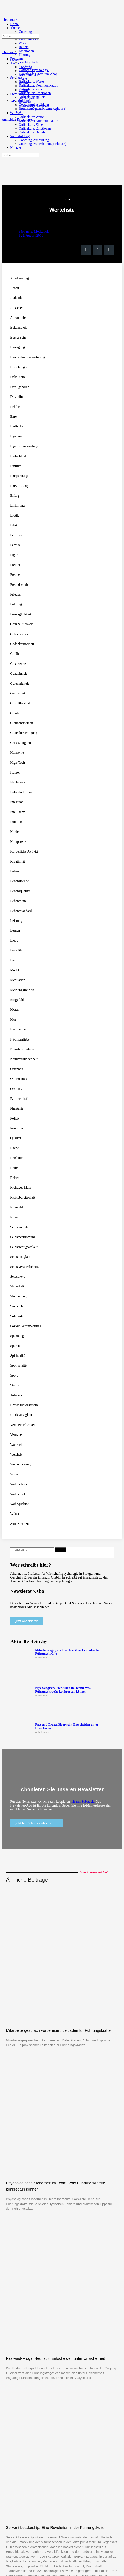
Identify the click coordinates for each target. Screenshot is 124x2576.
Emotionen (26, 86)
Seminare (16, 113)
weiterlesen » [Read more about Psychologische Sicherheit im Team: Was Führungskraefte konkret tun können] (42, 1695)
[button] (86, 250)
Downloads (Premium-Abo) (38, 109)
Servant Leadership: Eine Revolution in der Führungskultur (56, 2527)
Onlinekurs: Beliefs (32, 132)
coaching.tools (29, 98)
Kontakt (15, 147)
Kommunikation (30, 74)
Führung (24, 90)
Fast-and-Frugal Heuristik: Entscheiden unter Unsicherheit (55, 2358)
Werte (23, 78)
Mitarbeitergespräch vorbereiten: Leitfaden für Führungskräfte (58, 2030)
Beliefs (23, 82)
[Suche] (60, 1549)
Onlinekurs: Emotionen (35, 128)
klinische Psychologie (34, 105)
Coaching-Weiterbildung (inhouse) (42, 144)
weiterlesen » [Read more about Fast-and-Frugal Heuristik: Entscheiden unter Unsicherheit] (42, 1732)
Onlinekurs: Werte (31, 117)
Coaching (25, 67)
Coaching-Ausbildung (34, 140)
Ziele (22, 71)
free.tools (25, 101)
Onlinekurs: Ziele (31, 124)
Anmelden (9, 119)
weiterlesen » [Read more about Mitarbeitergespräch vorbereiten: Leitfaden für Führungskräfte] (42, 1658)
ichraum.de (9, 20)
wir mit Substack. (83, 1801)
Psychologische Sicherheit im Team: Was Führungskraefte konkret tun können (63, 1689)
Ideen (66, 199)
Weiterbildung (20, 136)
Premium (16, 94)
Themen (15, 63)
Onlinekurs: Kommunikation (38, 121)
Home (14, 59)
